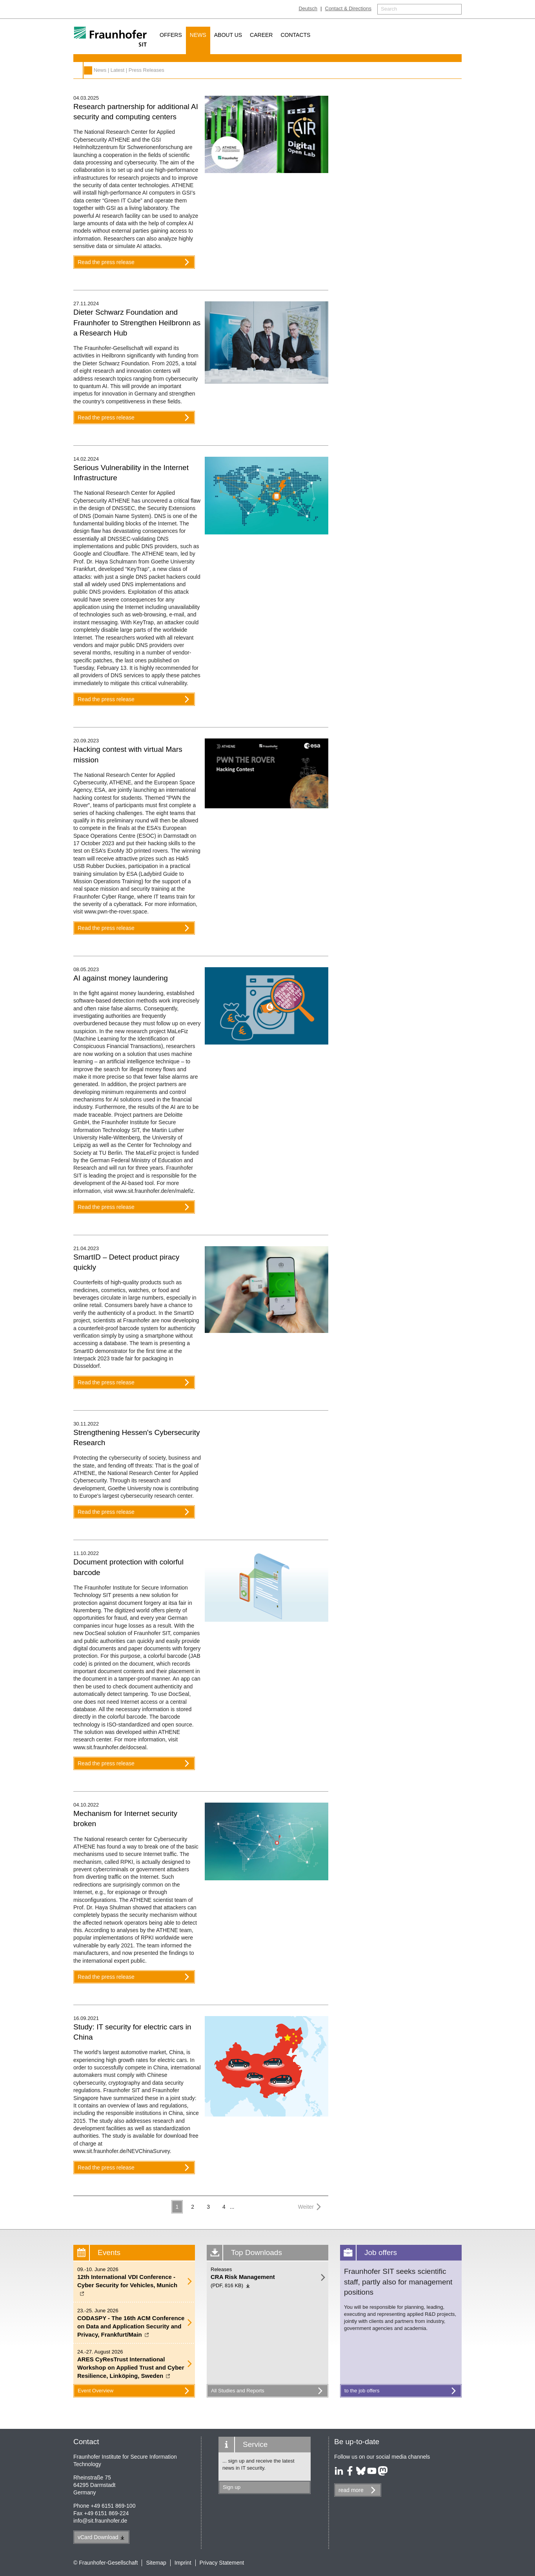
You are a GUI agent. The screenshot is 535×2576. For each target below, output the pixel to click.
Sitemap (156, 2563)
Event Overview (135, 2391)
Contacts (295, 35)
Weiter (311, 2206)
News (198, 35)
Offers (171, 35)
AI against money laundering (120, 978)
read (351, 2490)
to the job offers (401, 2391)
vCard (101, 2537)
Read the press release (135, 262)
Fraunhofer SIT (88, 70)
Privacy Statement (222, 2563)
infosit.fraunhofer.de (100, 2521)
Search (389, 9)
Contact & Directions (348, 8)
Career (261, 35)
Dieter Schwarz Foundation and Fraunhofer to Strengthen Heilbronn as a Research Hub (136, 322)
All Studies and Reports (268, 2391)
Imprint (183, 2563)
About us (228, 35)
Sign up (231, 2487)
